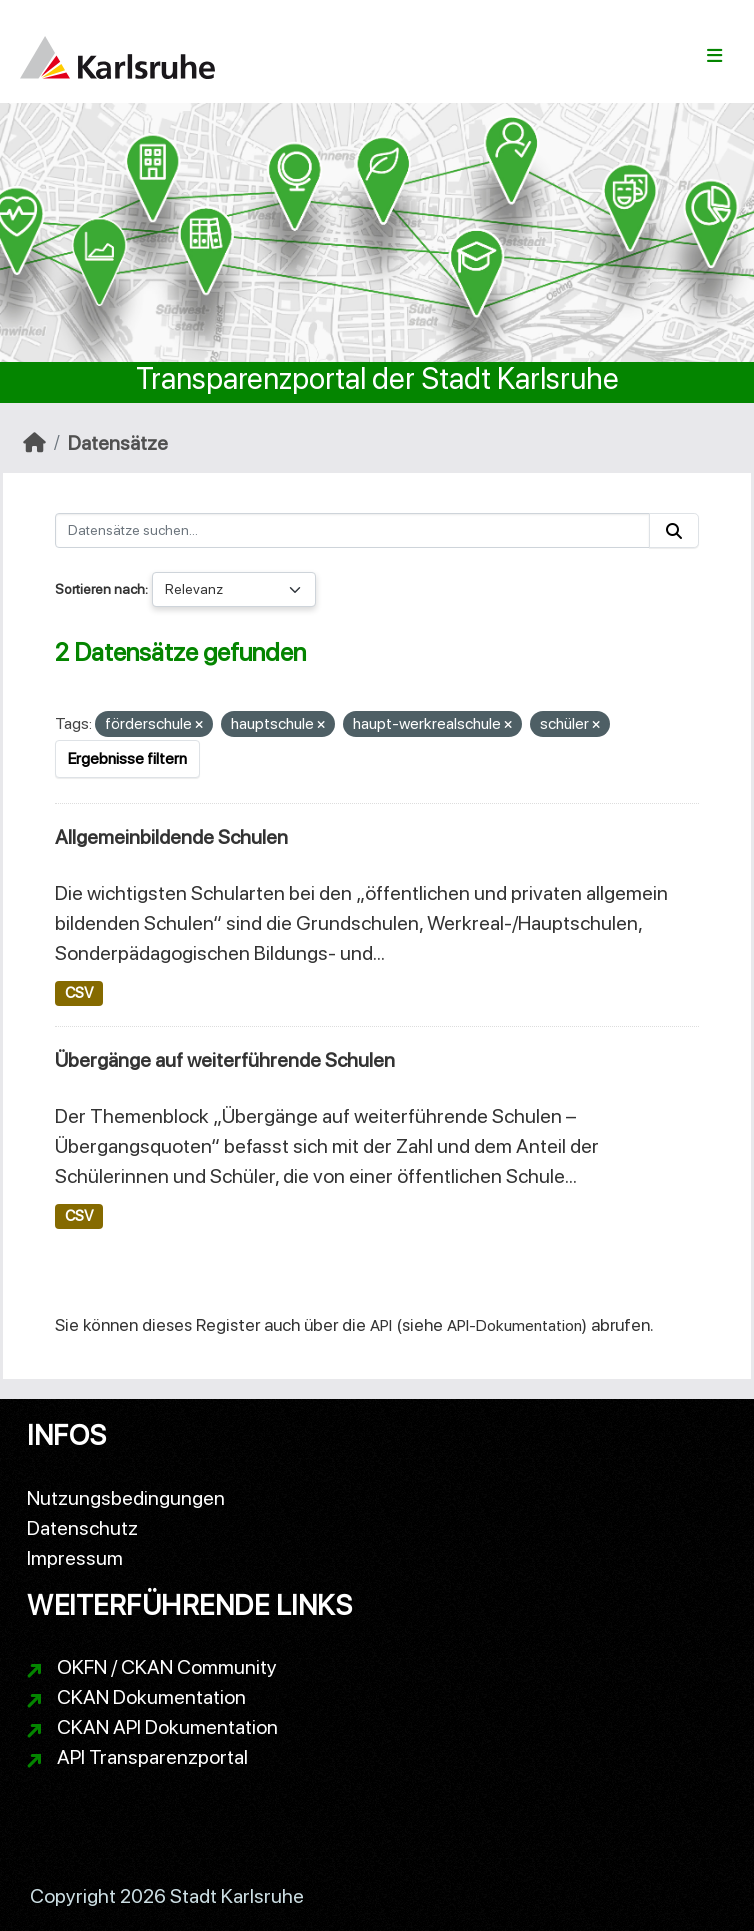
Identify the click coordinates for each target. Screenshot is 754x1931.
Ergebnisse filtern (127, 758)
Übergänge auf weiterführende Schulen (225, 1060)
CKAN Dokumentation (151, 1697)
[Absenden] (674, 530)
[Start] (34, 443)
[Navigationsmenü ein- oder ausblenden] (714, 56)
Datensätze (118, 443)
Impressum (75, 1558)
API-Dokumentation (514, 1325)
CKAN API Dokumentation (167, 1727)
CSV (79, 993)
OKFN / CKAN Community (167, 1667)
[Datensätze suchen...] (352, 530)
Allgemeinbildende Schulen (171, 837)
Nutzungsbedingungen (126, 1498)
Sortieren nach (100, 589)
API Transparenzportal (152, 1757)
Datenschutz (82, 1528)
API (381, 1325)
